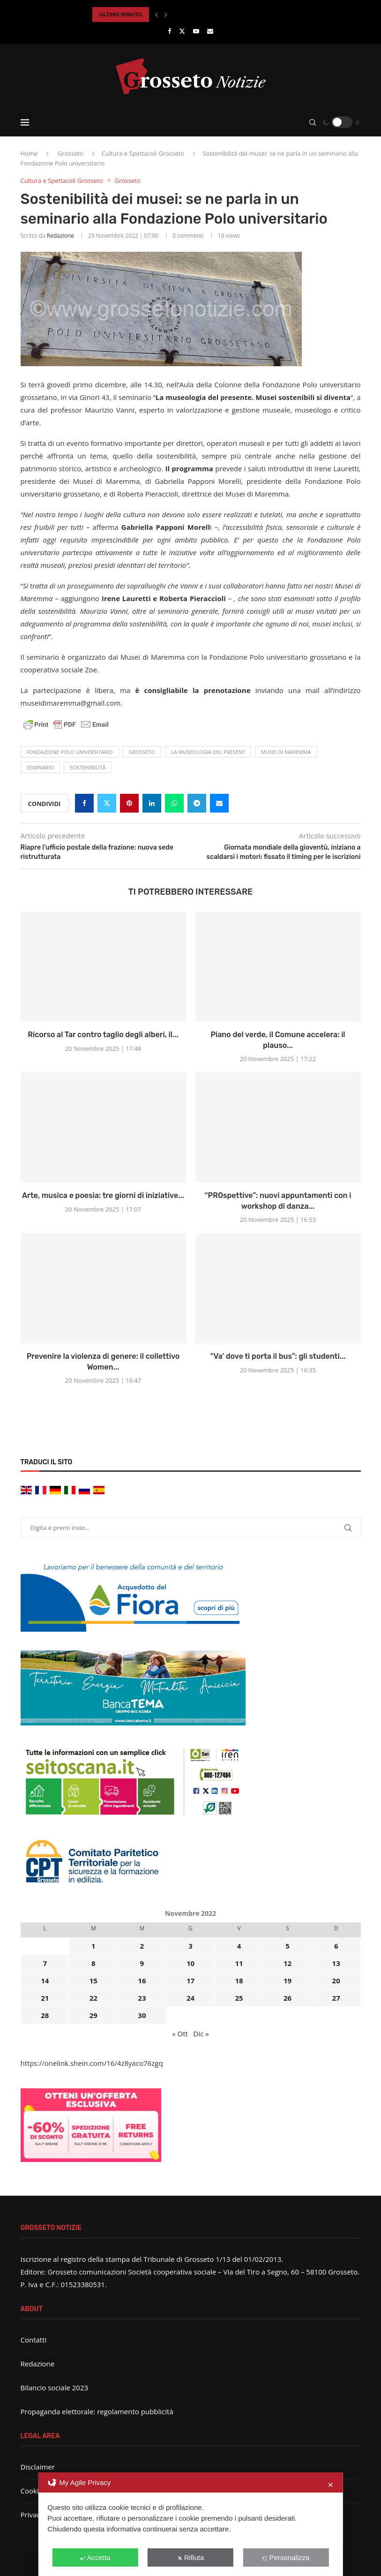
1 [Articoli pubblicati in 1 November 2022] (93, 1946)
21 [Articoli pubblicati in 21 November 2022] (45, 1998)
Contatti (34, 2339)
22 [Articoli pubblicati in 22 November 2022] (93, 1998)
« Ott (180, 2033)
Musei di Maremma (286, 751)
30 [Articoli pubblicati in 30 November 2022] (142, 2015)
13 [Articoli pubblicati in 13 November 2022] (336, 1963)
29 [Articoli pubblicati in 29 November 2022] (93, 2015)
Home (29, 153)
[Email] (210, 31)
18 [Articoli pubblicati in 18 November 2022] (239, 1980)
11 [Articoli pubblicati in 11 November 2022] (239, 1963)
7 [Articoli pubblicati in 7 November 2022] (45, 1963)
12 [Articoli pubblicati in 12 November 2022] (287, 1963)
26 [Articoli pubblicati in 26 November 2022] (287, 1998)
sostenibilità (87, 767)
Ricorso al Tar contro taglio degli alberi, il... (103, 1034)
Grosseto (70, 153)
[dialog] (190, 2524)
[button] (156, 14)
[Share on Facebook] (84, 803)
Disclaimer (38, 2466)
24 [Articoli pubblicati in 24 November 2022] (190, 1998)
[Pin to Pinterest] (129, 803)
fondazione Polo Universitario (70, 751)
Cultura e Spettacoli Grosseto (143, 153)
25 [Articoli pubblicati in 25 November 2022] (239, 1998)
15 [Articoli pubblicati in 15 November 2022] (93, 1980)
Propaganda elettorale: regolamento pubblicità (97, 2411)
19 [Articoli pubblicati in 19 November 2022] (287, 1980)
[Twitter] (182, 31)
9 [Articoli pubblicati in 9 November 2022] (142, 1963)
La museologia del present (208, 751)
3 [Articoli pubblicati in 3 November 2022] (190, 1946)
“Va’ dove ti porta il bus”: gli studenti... (277, 1356)
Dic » (201, 2033)
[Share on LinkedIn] (151, 803)
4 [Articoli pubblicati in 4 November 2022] (239, 1946)
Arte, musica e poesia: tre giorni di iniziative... (103, 1195)
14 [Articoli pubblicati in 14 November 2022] (45, 1980)
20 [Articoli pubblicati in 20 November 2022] (336, 1980)
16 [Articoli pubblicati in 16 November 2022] (142, 1980)
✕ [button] (331, 2485)
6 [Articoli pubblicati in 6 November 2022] (336, 1946)
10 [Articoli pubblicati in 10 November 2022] (190, 1963)
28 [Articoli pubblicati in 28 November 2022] (45, 2015)
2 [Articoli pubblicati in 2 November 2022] (142, 1946)
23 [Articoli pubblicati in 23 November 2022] (142, 1998)
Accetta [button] (95, 2557)
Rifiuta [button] (190, 2557)
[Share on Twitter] (106, 803)
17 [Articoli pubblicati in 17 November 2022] (190, 1980)
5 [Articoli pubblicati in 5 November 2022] (287, 1946)
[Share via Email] (219, 803)
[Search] (312, 122)
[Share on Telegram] (196, 803)
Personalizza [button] (285, 2557)
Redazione (60, 236)
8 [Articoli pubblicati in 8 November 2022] (93, 1963)
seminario (40, 767)
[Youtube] (196, 31)
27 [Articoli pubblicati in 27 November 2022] (336, 1998)
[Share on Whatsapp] (174, 803)
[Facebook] (169, 31)
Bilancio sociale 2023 (55, 2387)
